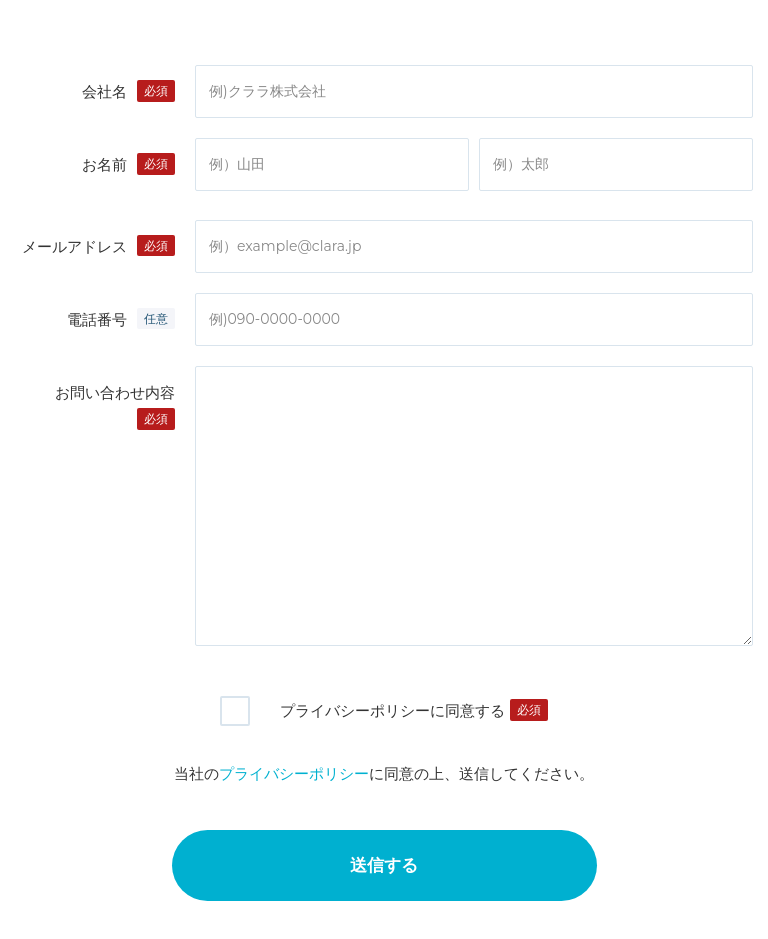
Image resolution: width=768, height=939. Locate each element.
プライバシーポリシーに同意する (392, 710)
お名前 (104, 164)
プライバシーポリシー (294, 773)
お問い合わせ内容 (115, 392)
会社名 (104, 91)
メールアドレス (74, 246)
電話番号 (97, 319)
